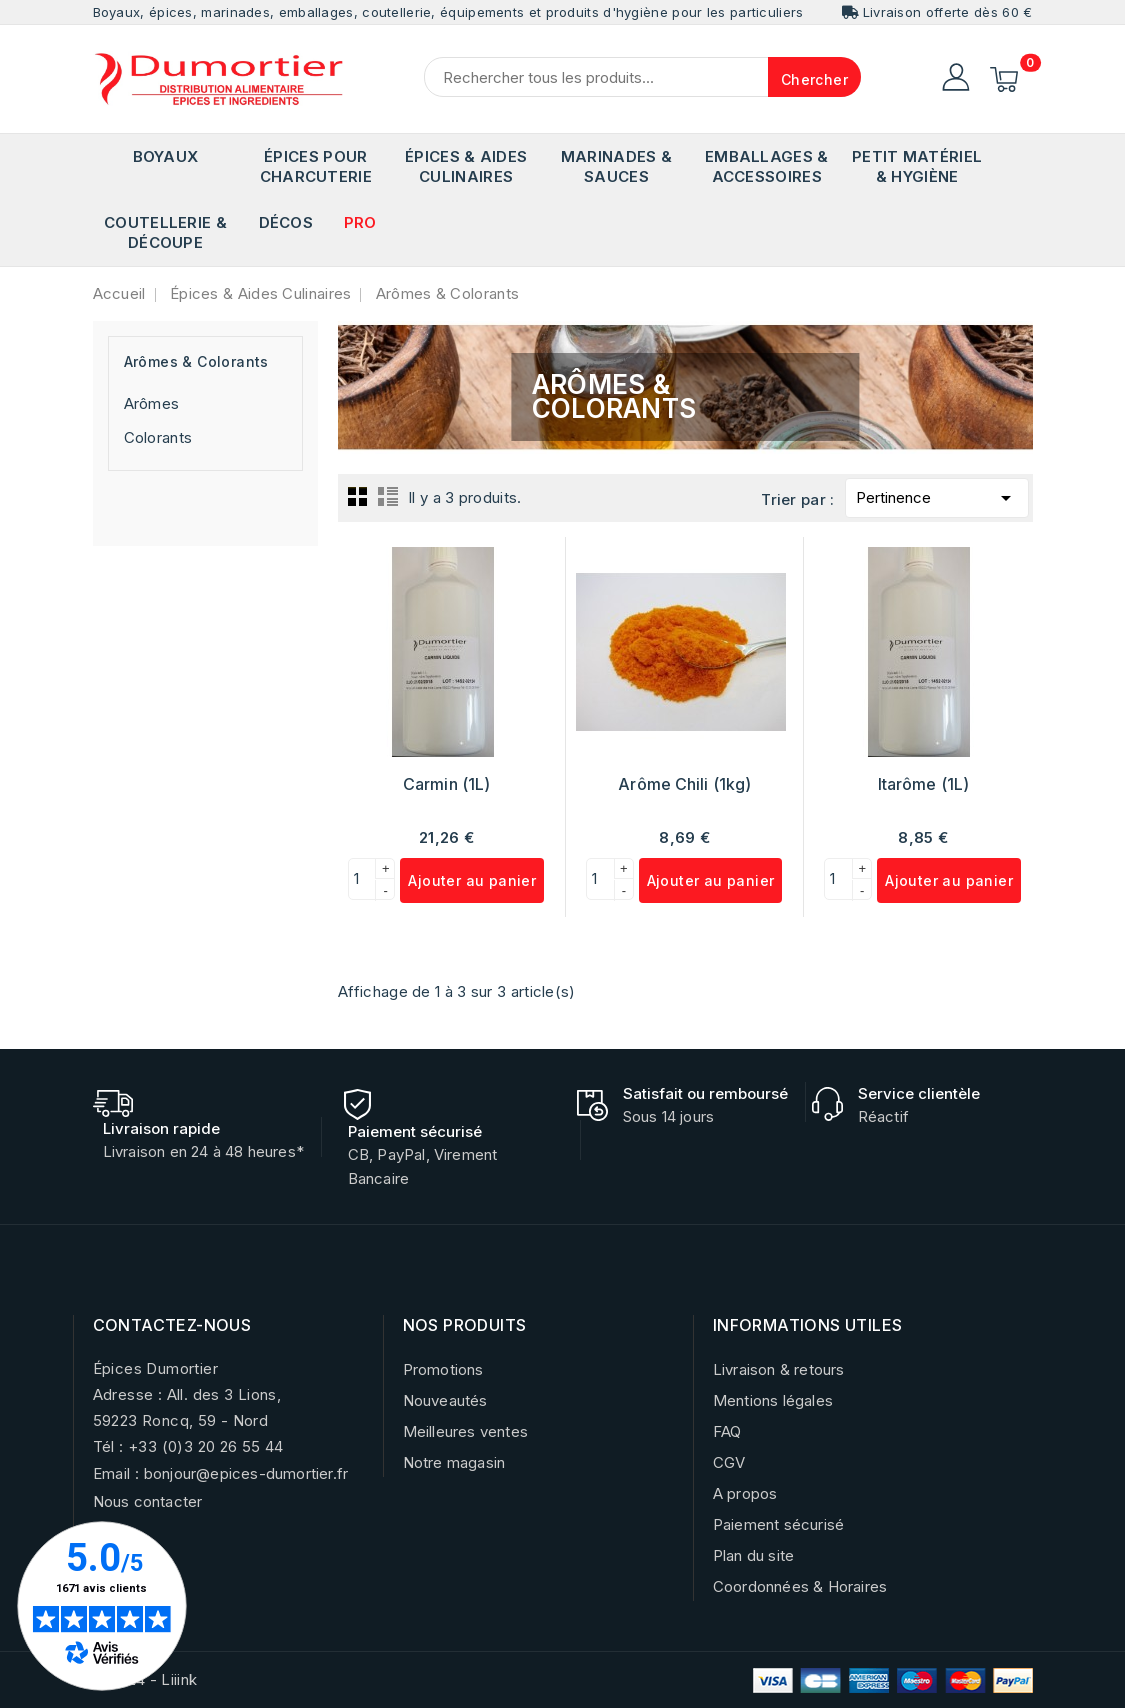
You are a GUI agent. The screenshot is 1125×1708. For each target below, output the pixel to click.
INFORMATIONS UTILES (808, 1325)
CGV (729, 1462)
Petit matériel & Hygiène (917, 166)
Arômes (152, 403)
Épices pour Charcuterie (316, 166)
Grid (358, 496)
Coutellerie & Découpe (165, 232)
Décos (286, 222)
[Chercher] (642, 77)
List (388, 496)
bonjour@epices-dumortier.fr (246, 1473)
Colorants (158, 437)
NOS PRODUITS (465, 1325)
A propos (745, 1493)
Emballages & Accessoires (767, 166)
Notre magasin (454, 1462)
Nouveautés (445, 1400)
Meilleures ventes (465, 1431)
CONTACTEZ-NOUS (172, 1325)
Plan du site (753, 1555)
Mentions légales (773, 1400)
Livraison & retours (779, 1369)
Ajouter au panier (472, 880)
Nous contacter (148, 1501)
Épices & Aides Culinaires (466, 166)
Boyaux (166, 156)
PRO (360, 222)
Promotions (443, 1369)
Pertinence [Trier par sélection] (937, 494)
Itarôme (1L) (923, 784)
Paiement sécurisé (778, 1524)
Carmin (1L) (446, 784)
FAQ (727, 1431)
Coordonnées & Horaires (800, 1586)
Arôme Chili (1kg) (684, 784)
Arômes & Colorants (196, 361)
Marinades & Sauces (616, 166)
